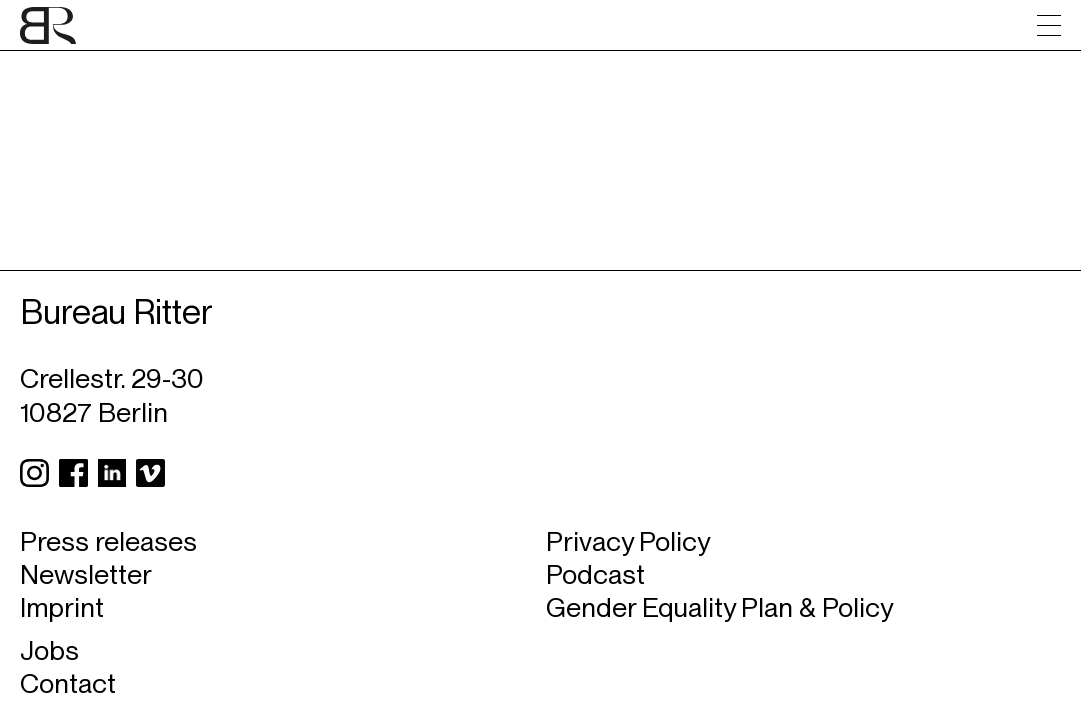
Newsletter (86, 574)
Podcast (595, 574)
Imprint (62, 607)
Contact (68, 683)
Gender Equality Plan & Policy (719, 607)
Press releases (108, 541)
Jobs (49, 650)
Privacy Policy (628, 541)
